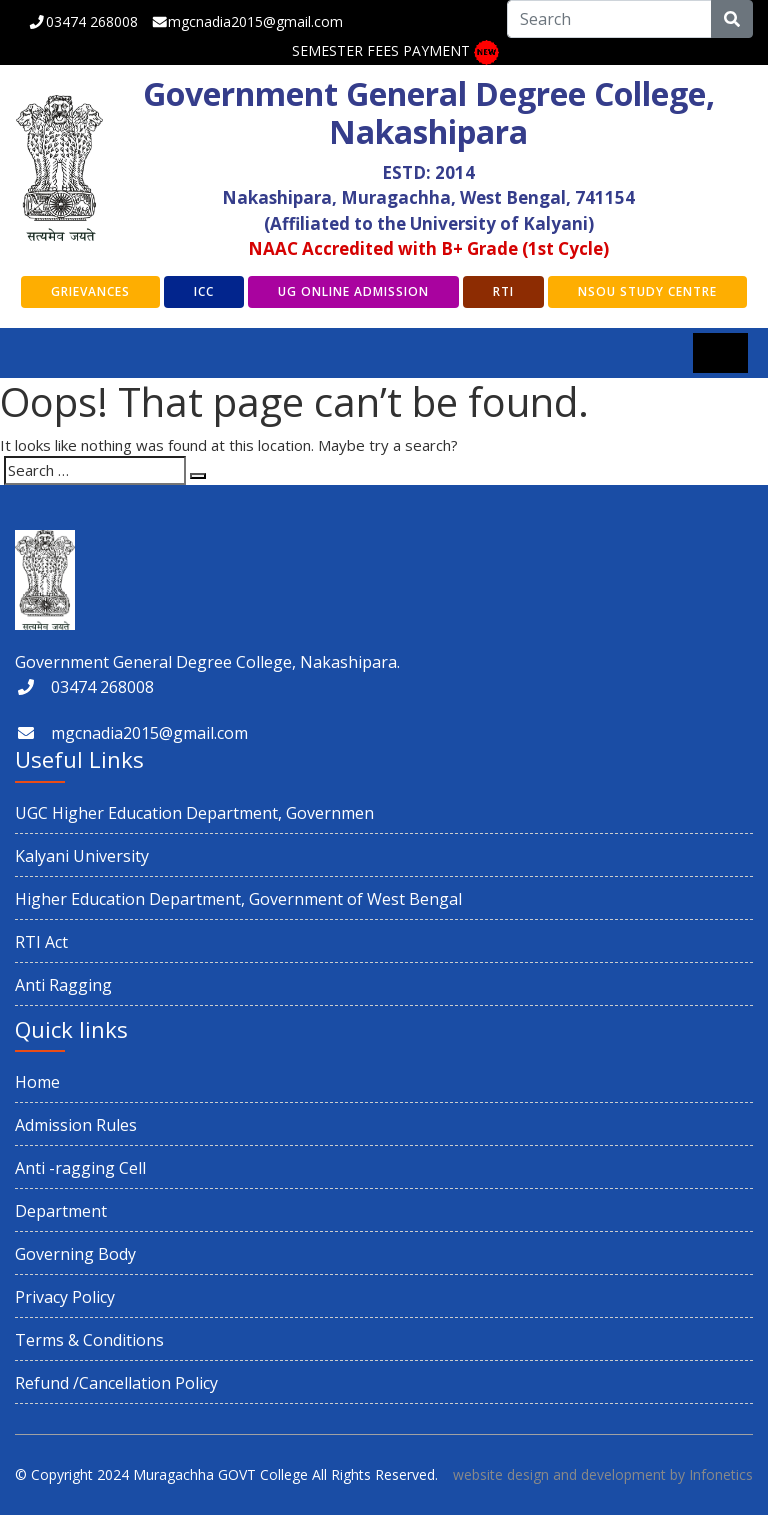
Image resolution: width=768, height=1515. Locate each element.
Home (37, 1082)
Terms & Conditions (89, 1340)
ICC (204, 291)
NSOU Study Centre (647, 291)
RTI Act (41, 942)
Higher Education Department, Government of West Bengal (238, 899)
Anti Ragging (63, 985)
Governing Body (75, 1254)
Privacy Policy (65, 1297)
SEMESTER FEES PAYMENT (381, 50)
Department (61, 1211)
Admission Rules (76, 1125)
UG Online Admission (353, 291)
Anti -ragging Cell (80, 1168)
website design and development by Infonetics (603, 1474)
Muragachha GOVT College (220, 1474)
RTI (503, 291)
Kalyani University (82, 856)
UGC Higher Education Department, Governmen (194, 813)
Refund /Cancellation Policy (116, 1383)
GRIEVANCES (90, 291)
